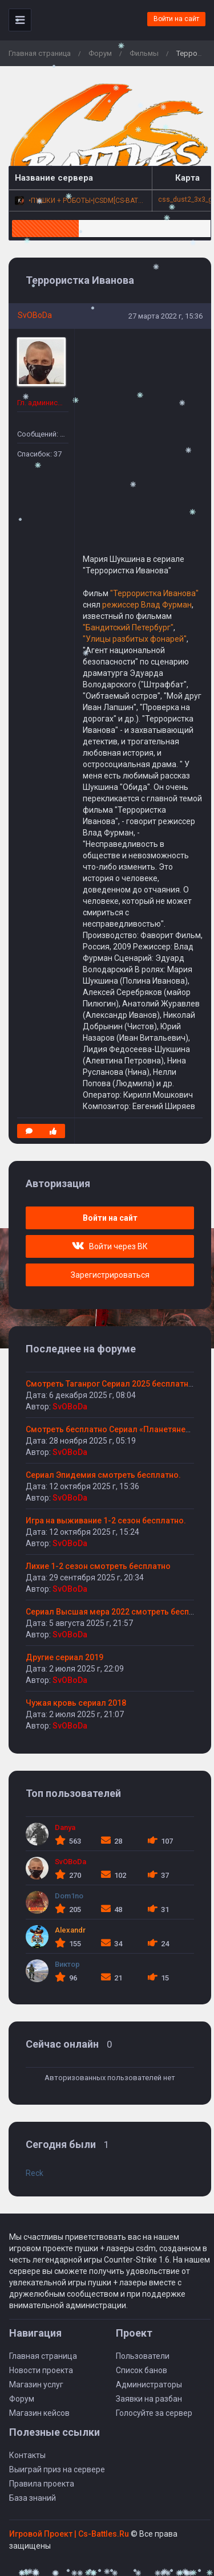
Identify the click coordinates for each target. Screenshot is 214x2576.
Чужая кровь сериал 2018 (76, 1702)
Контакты (27, 2455)
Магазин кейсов (39, 2413)
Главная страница (40, 53)
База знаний (32, 2497)
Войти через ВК (110, 1246)
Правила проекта (41, 2483)
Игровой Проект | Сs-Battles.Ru (69, 2533)
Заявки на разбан (149, 2398)
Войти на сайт (176, 19)
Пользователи (142, 2356)
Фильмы (144, 53)
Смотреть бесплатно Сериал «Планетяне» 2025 (117, 1429)
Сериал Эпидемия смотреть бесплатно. (103, 1474)
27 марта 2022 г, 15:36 (165, 316)
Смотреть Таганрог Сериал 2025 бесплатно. (111, 1383)
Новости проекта (41, 2370)
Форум (100, 53)
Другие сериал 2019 (64, 1657)
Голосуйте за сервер (154, 2413)
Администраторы (149, 2384)
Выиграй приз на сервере (57, 2469)
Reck (34, 2173)
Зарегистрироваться (110, 1274)
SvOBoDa (35, 315)
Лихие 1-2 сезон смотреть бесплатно (98, 1566)
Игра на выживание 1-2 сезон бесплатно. (106, 1520)
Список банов (141, 2370)
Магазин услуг (36, 2384)
